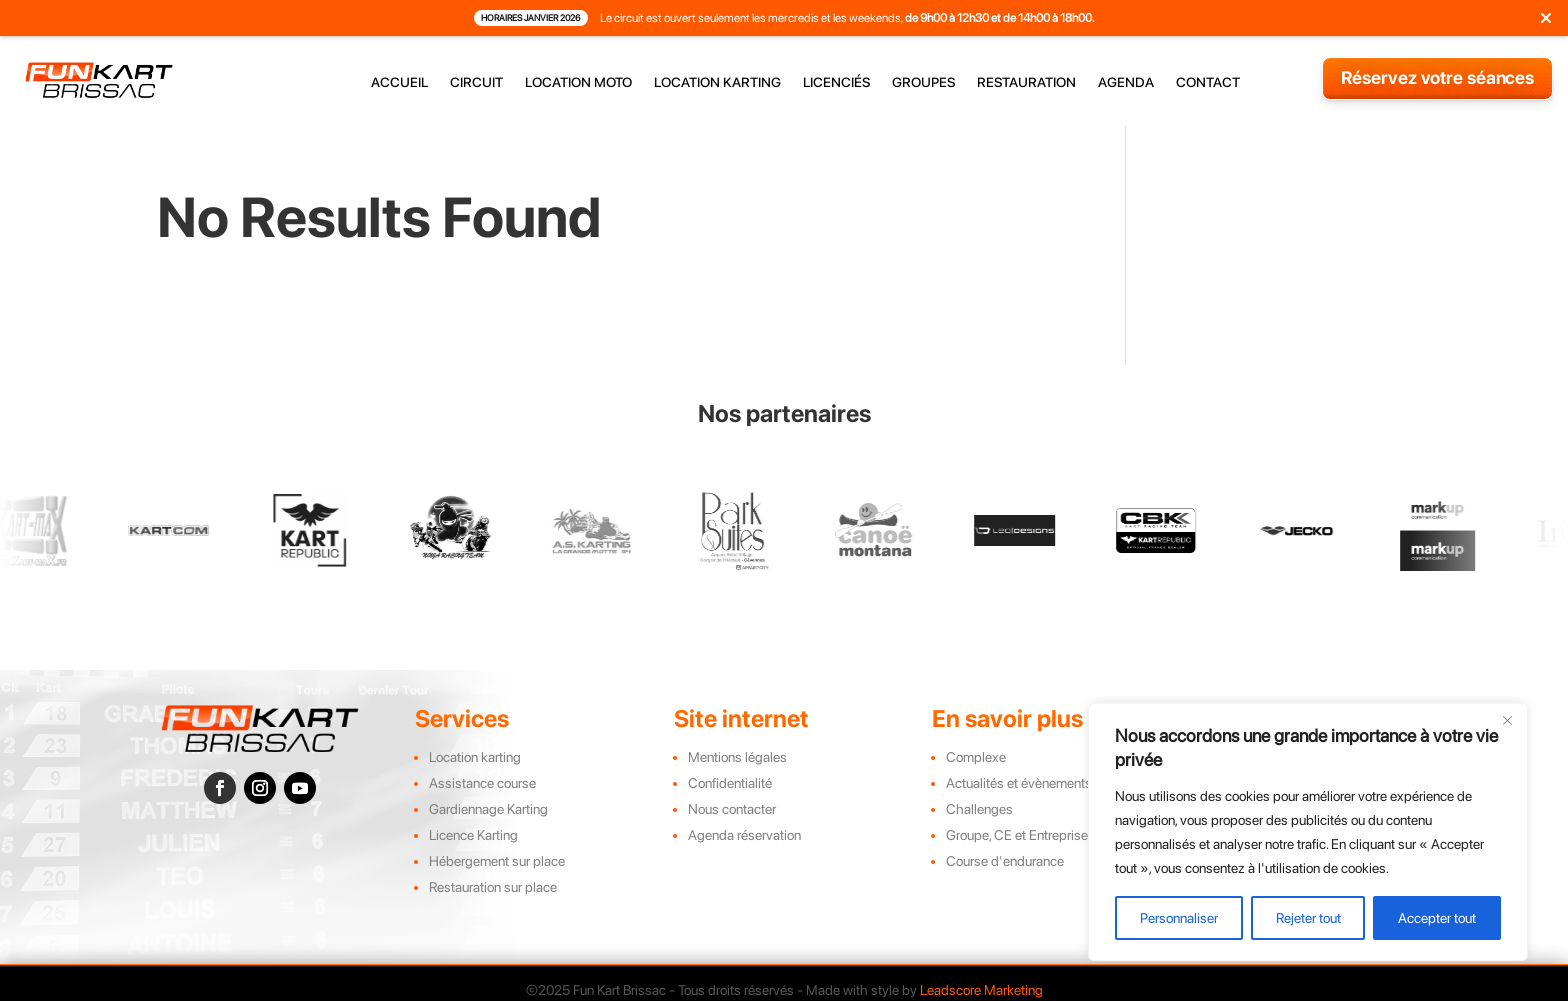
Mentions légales (737, 757)
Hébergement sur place (497, 861)
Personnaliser (1179, 918)
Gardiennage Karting (488, 809)
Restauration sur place (493, 887)
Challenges (979, 809)
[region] (1308, 832)
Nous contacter (732, 809)
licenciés (836, 82)
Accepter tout (1437, 918)
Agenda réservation (744, 835)
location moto (578, 82)
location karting (717, 82)
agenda (1126, 82)
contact (1208, 82)
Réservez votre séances (1438, 77)
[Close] (1507, 720)
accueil (399, 82)
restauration (1026, 82)
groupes (923, 82)
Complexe (976, 757)
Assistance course (482, 783)
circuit (476, 82)
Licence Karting (473, 835)
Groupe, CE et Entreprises (1020, 835)
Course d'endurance (1005, 861)
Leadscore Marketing (981, 990)
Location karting (475, 757)
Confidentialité (730, 783)
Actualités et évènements (1019, 783)
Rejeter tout (1308, 918)
